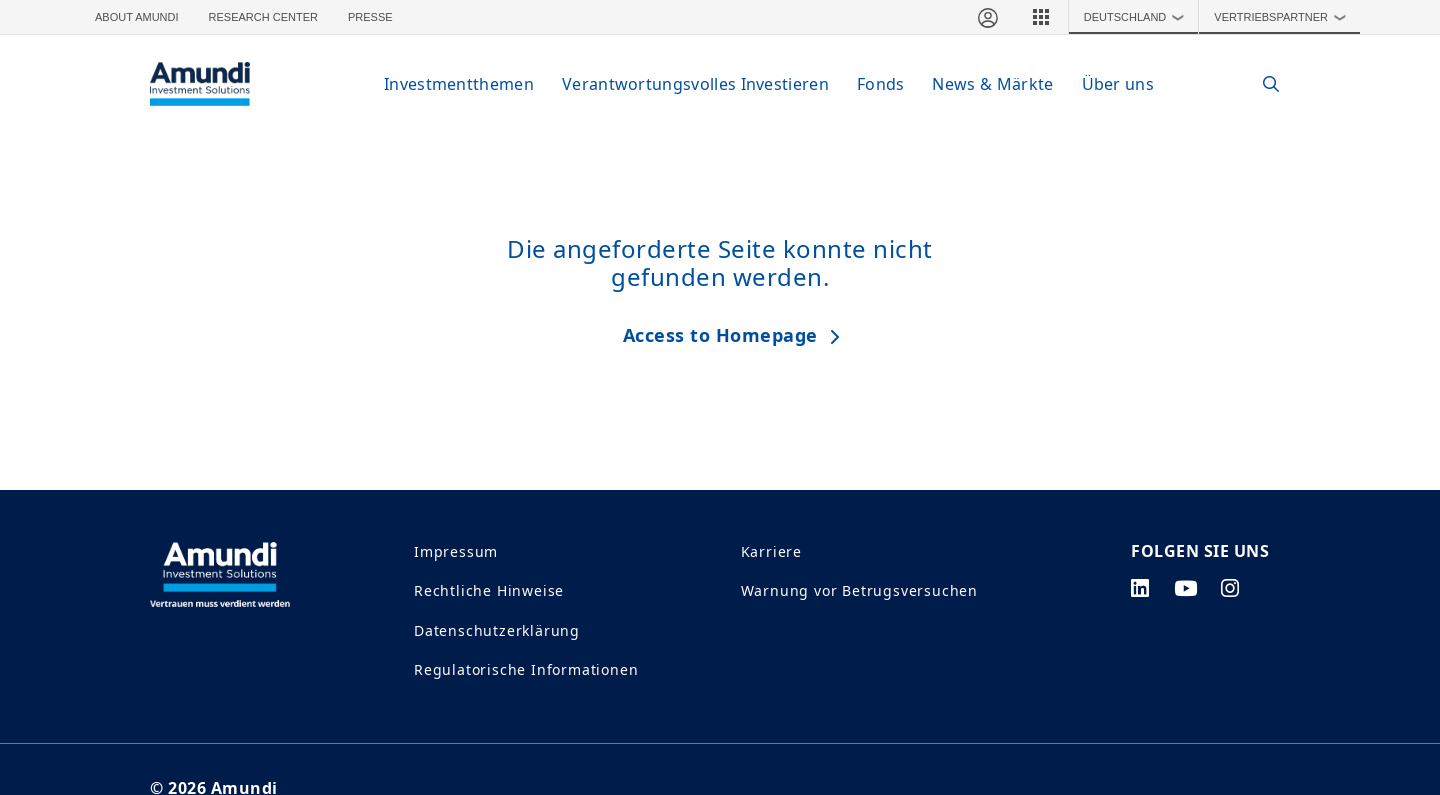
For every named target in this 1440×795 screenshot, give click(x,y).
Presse (370, 17)
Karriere (771, 551)
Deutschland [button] (1139, 17)
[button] (1041, 17)
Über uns (1118, 84)
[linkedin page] (1140, 588)
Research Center (263, 17)
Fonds (881, 84)
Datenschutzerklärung (497, 630)
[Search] (1261, 84)
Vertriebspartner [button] (1284, 17)
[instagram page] (1230, 588)
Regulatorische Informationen (526, 669)
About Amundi (137, 17)
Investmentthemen (459, 84)
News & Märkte (992, 84)
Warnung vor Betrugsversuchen (859, 590)
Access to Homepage (720, 335)
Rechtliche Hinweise (489, 590)
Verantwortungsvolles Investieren (695, 84)
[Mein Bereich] (987, 17)
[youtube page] (1186, 588)
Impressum (456, 551)
